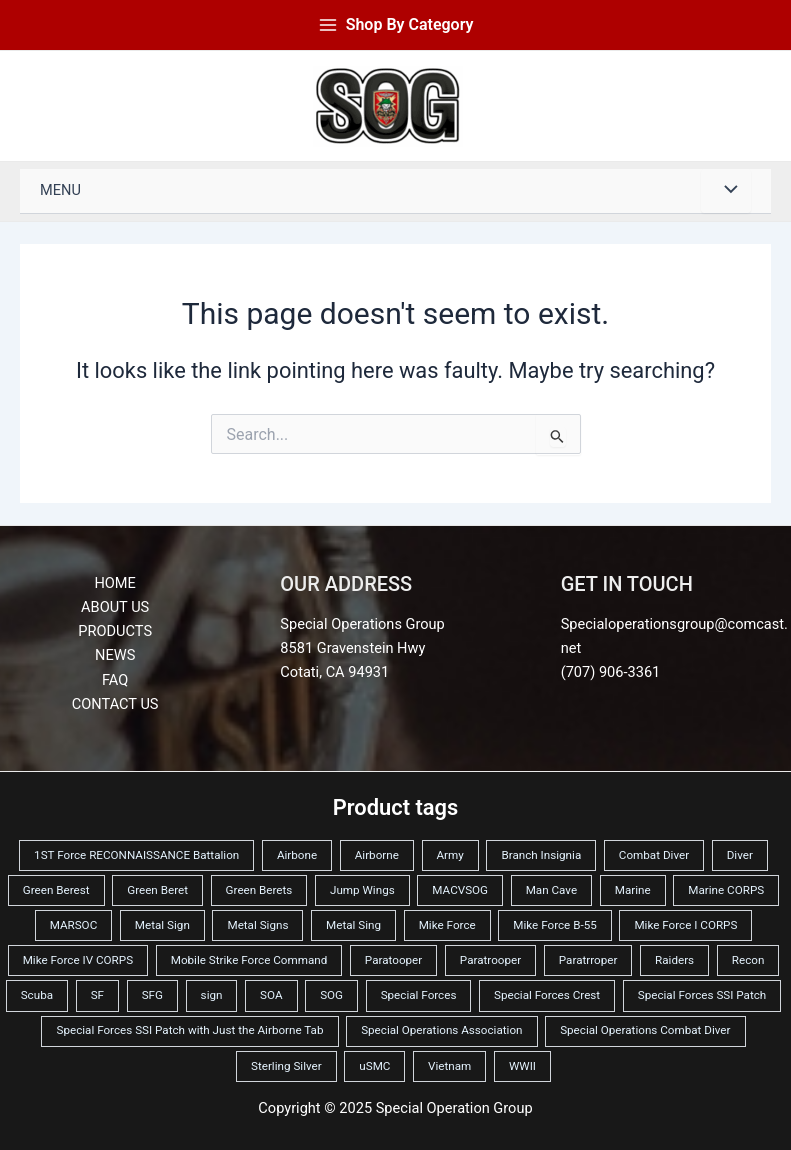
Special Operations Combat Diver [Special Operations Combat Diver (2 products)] (645, 1030)
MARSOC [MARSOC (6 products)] (74, 925)
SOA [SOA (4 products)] (271, 995)
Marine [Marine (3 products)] (633, 890)
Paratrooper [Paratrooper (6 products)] (490, 960)
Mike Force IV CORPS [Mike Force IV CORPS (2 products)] (78, 960)
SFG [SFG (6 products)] (152, 995)
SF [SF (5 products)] (97, 995)
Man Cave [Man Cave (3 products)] (551, 890)
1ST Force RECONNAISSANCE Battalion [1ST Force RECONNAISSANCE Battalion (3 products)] (136, 855)
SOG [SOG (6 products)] (331, 995)
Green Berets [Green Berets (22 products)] (259, 890)
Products (115, 631)
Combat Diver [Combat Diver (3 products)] (654, 855)
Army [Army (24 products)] (450, 855)
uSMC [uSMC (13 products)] (374, 1066)
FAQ (115, 680)
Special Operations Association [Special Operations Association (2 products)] (441, 1030)
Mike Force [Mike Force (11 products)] (447, 925)
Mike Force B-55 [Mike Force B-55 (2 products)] (554, 925)
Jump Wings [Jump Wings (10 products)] (362, 890)
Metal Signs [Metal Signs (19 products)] (257, 925)
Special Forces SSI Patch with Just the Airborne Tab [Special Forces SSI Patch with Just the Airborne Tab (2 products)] (189, 1030)
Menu (60, 190)
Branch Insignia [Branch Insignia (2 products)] (541, 855)
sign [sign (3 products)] (212, 995)
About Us (115, 607)
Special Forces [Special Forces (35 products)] (419, 995)
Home (114, 583)
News (115, 655)
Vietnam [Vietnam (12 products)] (449, 1066)
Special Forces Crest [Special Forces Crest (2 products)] (547, 995)
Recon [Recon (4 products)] (748, 960)
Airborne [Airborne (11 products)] (377, 855)
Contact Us (115, 704)
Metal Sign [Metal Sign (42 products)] (162, 925)
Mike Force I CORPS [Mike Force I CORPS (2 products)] (685, 925)
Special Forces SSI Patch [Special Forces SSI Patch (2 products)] (702, 995)
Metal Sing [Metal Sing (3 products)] (353, 925)
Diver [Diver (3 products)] (740, 855)
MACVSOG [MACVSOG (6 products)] (460, 890)
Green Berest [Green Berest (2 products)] (56, 890)
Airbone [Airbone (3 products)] (297, 855)
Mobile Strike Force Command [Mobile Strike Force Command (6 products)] (249, 960)
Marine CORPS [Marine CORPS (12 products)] (726, 890)
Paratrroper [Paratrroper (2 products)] (588, 960)
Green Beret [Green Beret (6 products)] (157, 890)
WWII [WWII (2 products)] (522, 1066)
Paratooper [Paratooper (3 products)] (393, 960)
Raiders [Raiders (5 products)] (674, 960)
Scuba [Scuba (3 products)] (37, 995)
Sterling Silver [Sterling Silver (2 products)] (286, 1066)
